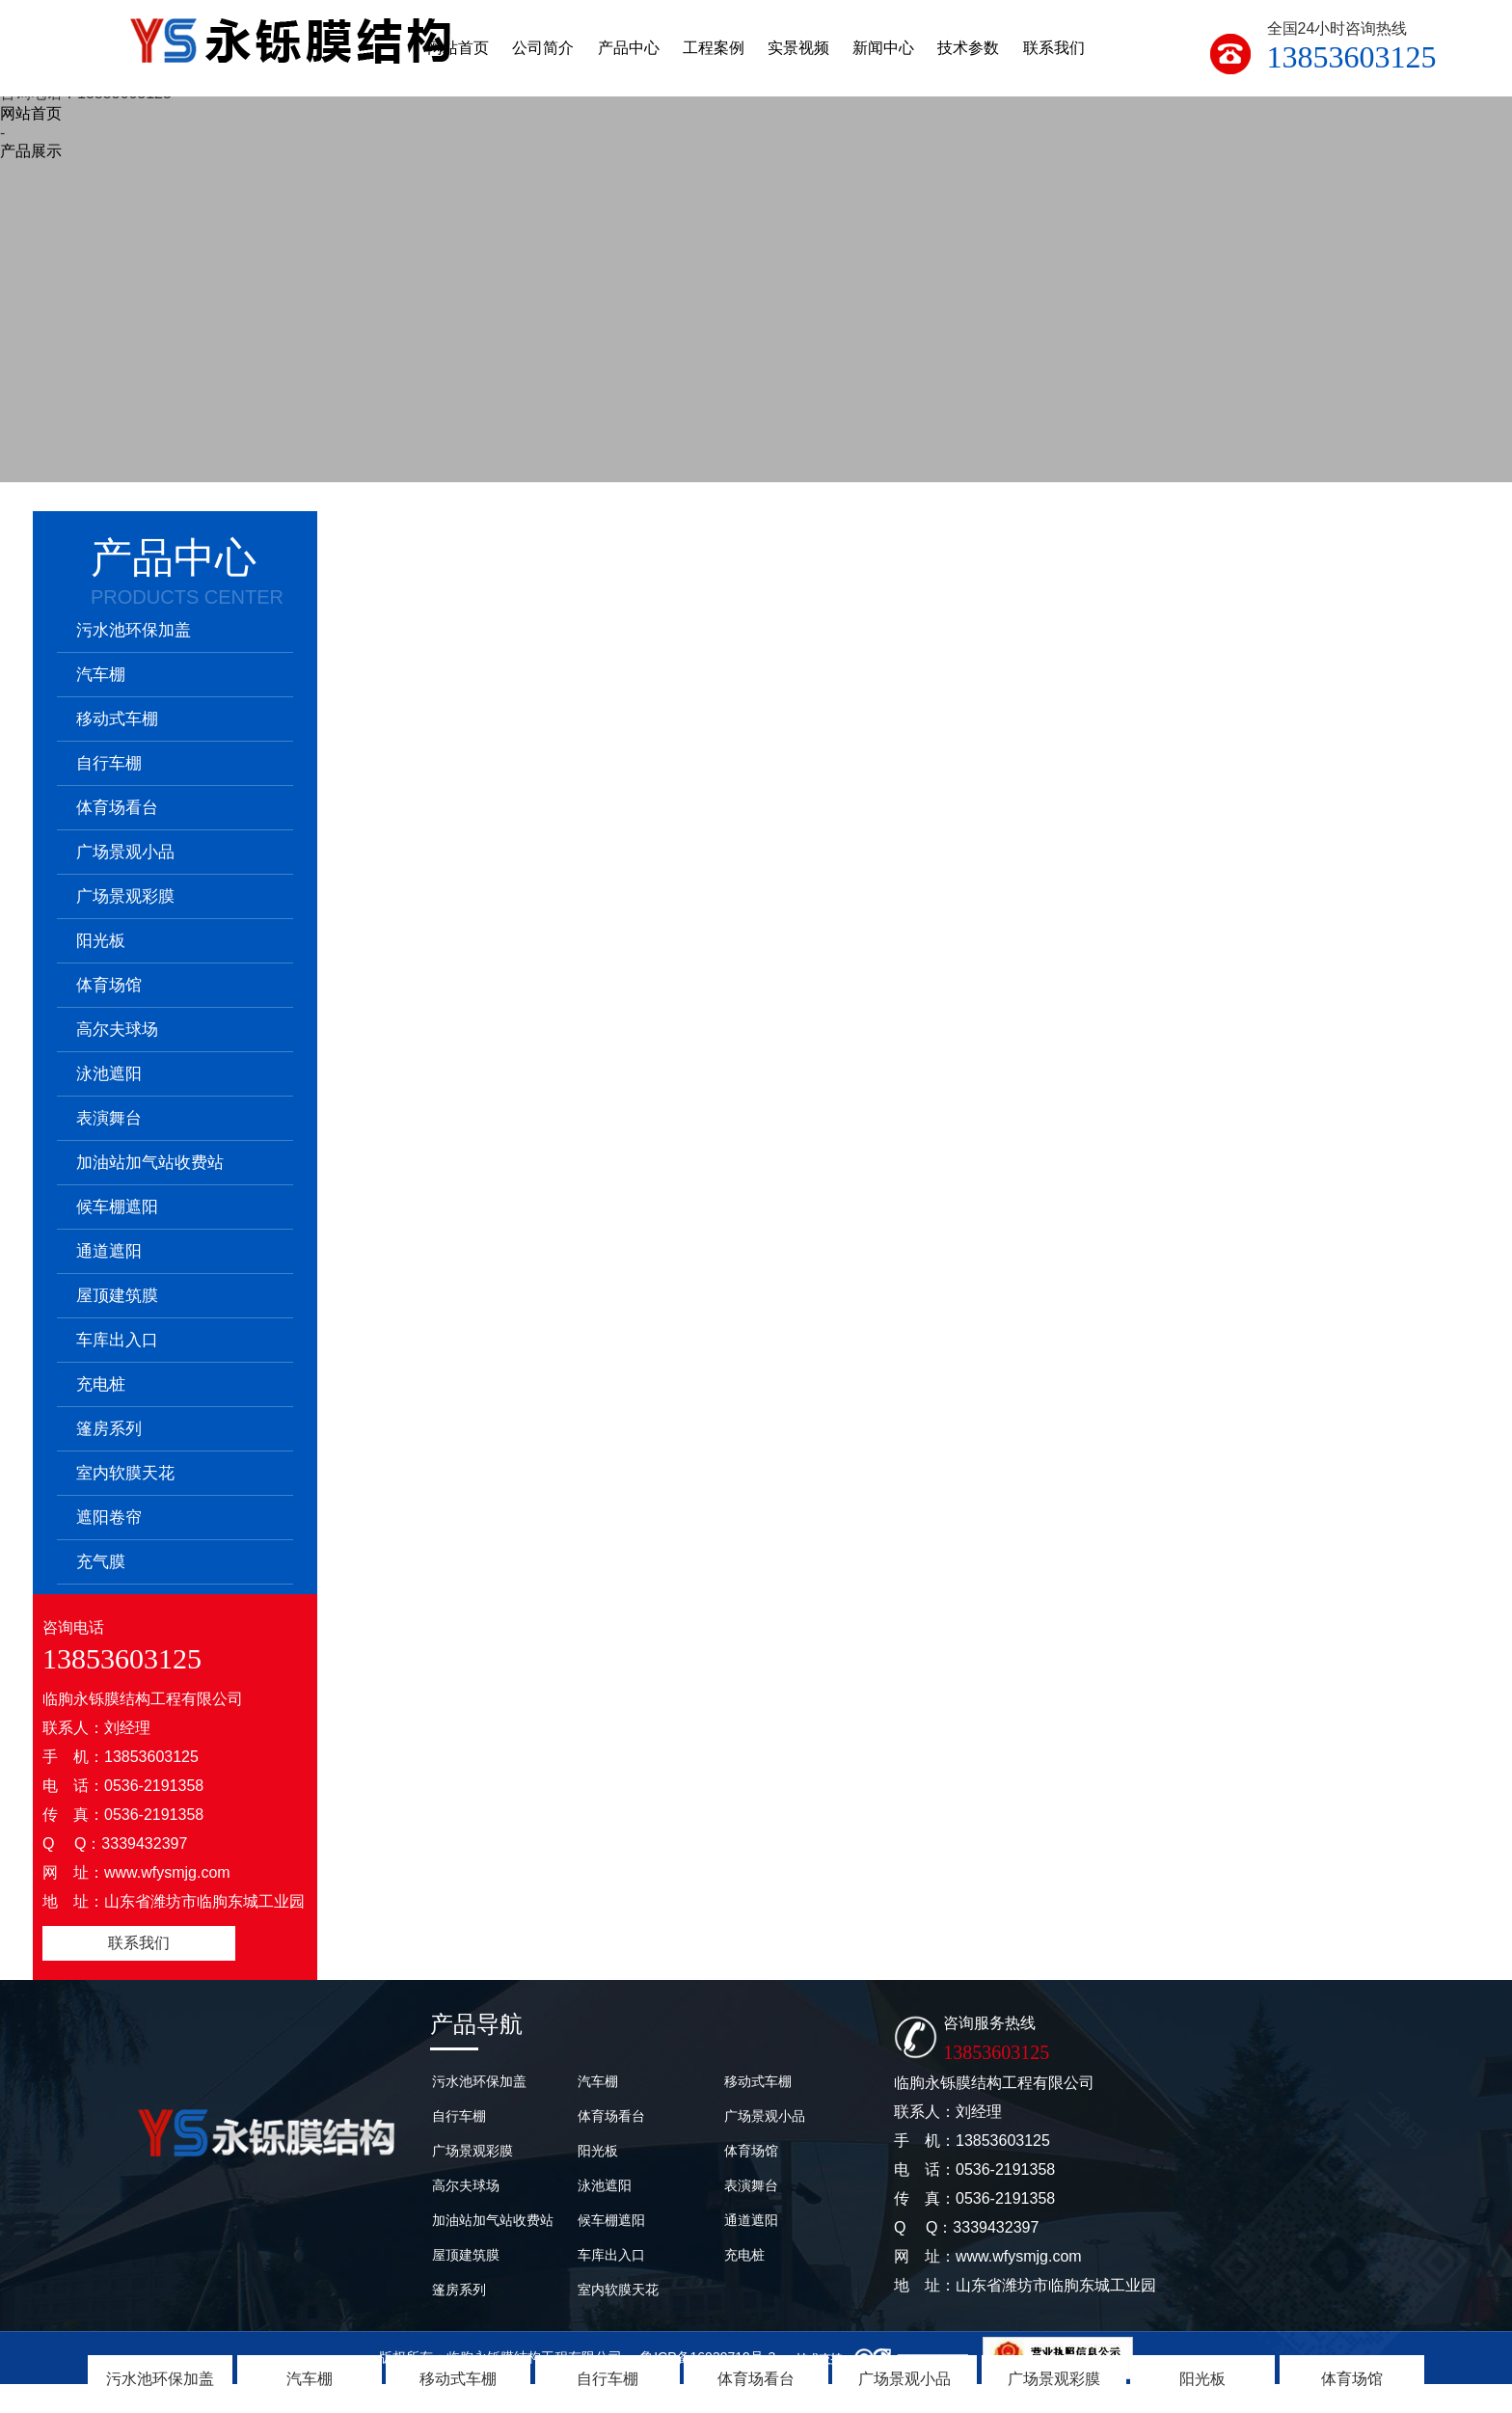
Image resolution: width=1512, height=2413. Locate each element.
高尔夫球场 (117, 1029)
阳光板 (1202, 2379)
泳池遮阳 (109, 1074)
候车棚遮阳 (117, 1207)
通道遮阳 (109, 1251)
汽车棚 (309, 2379)
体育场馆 (1352, 2379)
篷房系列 (109, 1429)
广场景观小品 (904, 2379)
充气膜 (100, 1562)
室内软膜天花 (125, 1473)
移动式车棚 (458, 2379)
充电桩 (100, 1384)
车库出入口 (117, 1340)
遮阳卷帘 (109, 1517)
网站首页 (31, 113)
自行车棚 (607, 2379)
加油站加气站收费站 (150, 1162)
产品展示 (31, 151)
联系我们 (139, 1943)
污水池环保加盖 (160, 2379)
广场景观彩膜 (1054, 2379)
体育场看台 (756, 2379)
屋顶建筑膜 (117, 1296)
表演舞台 (109, 1118)
